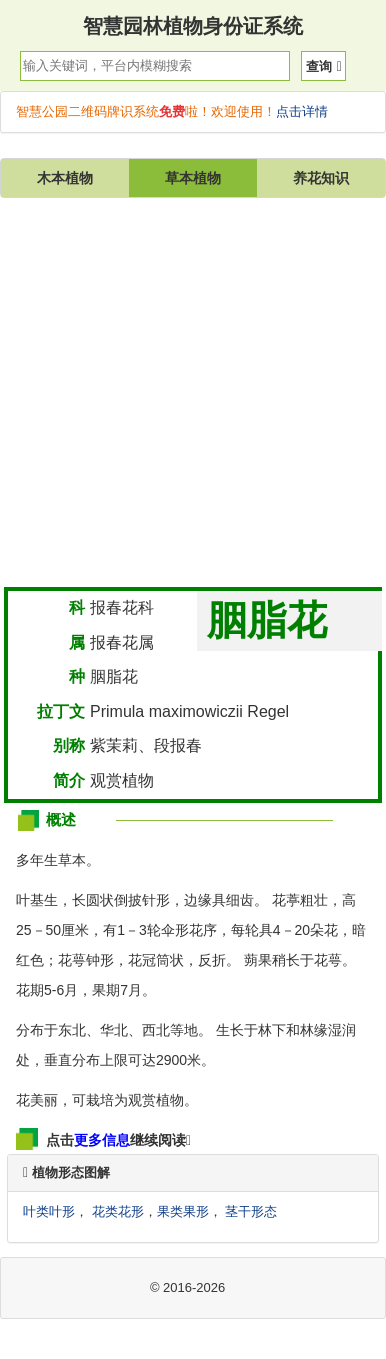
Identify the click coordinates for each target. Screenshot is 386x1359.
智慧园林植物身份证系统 (193, 26)
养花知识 (321, 178)
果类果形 (183, 1211)
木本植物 (65, 178)
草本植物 (193, 178)
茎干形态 (251, 1211)
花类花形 (118, 1211)
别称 (69, 745)
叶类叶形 (49, 1211)
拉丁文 (61, 711)
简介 (69, 780)
